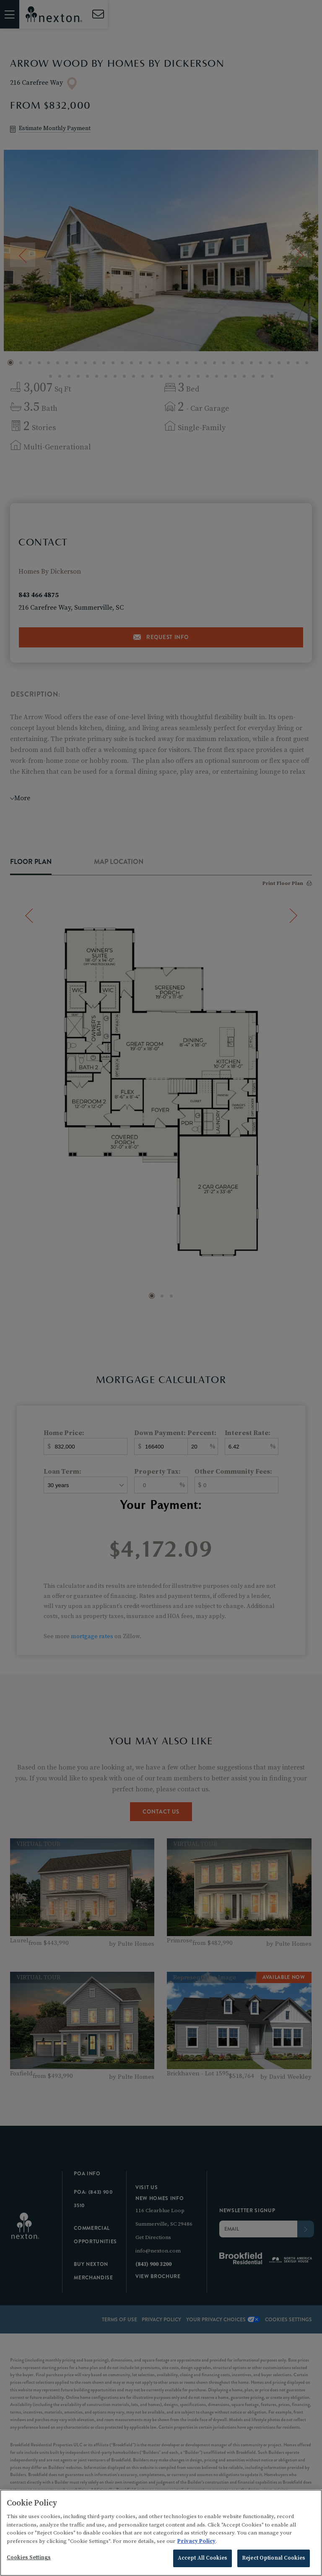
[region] (161, 2533)
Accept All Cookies (202, 2558)
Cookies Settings (29, 2557)
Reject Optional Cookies (273, 2558)
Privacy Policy (196, 2541)
